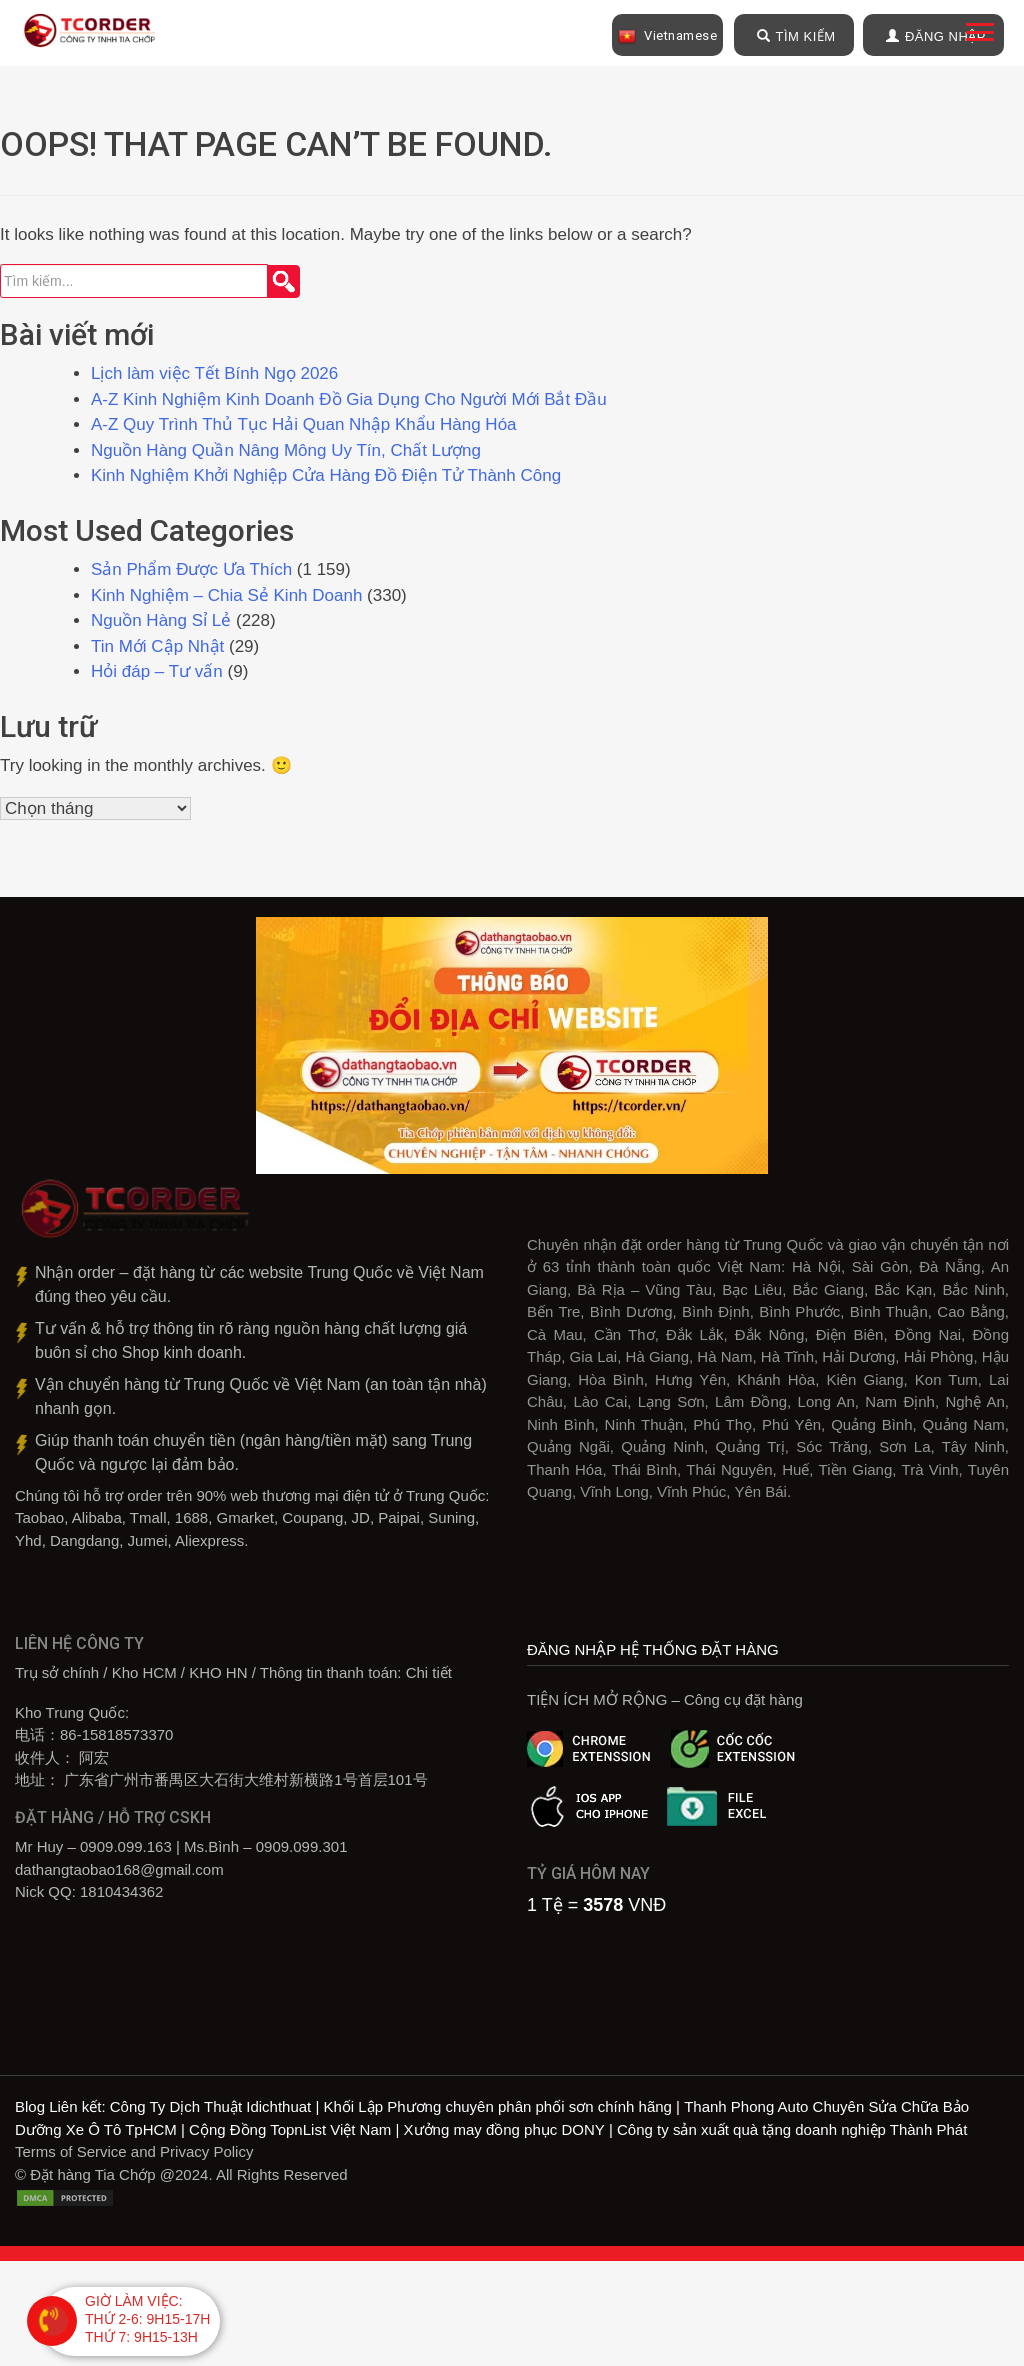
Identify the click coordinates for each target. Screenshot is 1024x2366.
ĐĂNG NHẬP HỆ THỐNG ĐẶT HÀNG (653, 1651)
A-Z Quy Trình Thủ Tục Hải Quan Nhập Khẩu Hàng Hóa (304, 426)
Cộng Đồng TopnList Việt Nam (290, 2131)
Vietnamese (668, 37)
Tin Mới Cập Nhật (157, 648)
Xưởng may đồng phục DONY (504, 2131)
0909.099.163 (126, 1848)
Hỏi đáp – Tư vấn (157, 673)
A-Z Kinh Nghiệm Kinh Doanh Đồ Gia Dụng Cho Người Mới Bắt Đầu (349, 401)
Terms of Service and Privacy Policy (134, 2153)
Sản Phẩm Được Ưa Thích (191, 571)
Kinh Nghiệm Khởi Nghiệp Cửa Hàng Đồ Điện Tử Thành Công (328, 477)
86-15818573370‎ (116, 1736)
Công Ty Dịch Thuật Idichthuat (211, 2108)
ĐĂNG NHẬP (936, 36)
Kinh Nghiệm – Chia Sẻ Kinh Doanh (226, 597)
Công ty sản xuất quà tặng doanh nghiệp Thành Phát (792, 2131)
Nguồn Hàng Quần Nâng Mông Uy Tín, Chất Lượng (286, 452)
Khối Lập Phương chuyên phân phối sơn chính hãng (498, 2108)
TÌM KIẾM (796, 36)
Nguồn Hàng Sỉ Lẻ (161, 622)
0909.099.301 (302, 1848)
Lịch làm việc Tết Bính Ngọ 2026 (214, 375)
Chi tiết (429, 1674)
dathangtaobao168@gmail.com (119, 1871)
